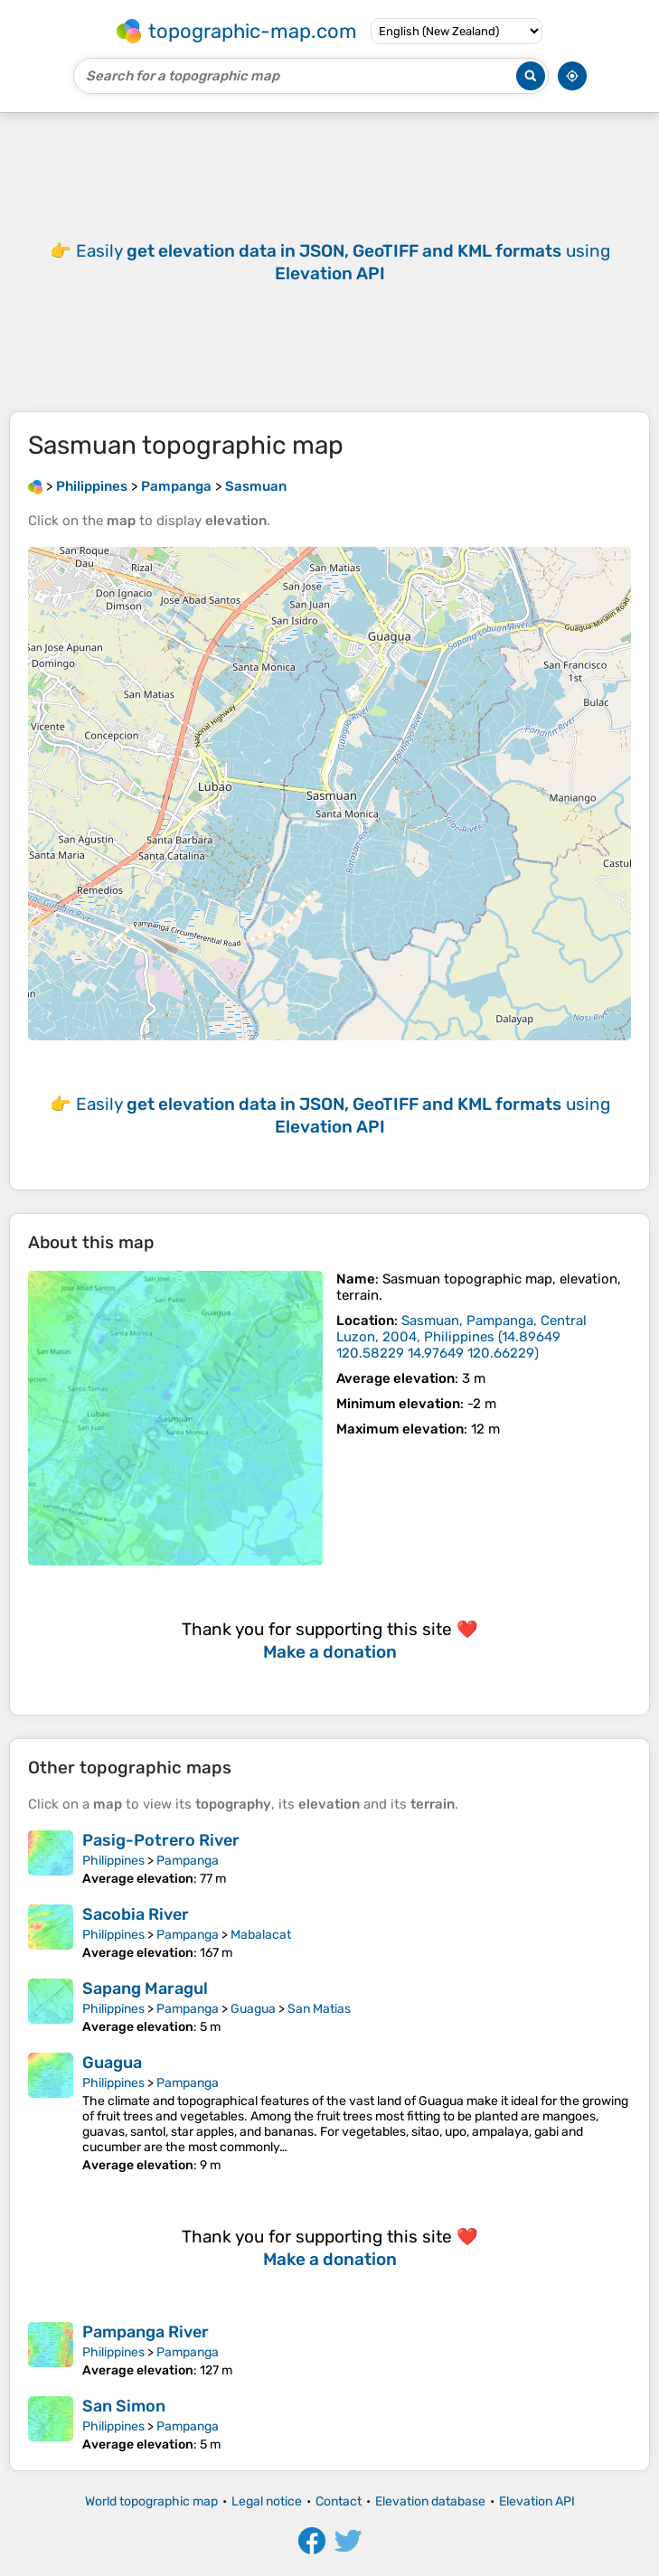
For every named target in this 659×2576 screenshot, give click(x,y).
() (461, 1336)
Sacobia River (135, 1914)
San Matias (319, 2009)
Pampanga (187, 1860)
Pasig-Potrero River (161, 1840)
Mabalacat (261, 1934)
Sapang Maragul (145, 1988)
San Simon (123, 2406)
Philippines (113, 1860)
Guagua (253, 2009)
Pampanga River (145, 2332)
